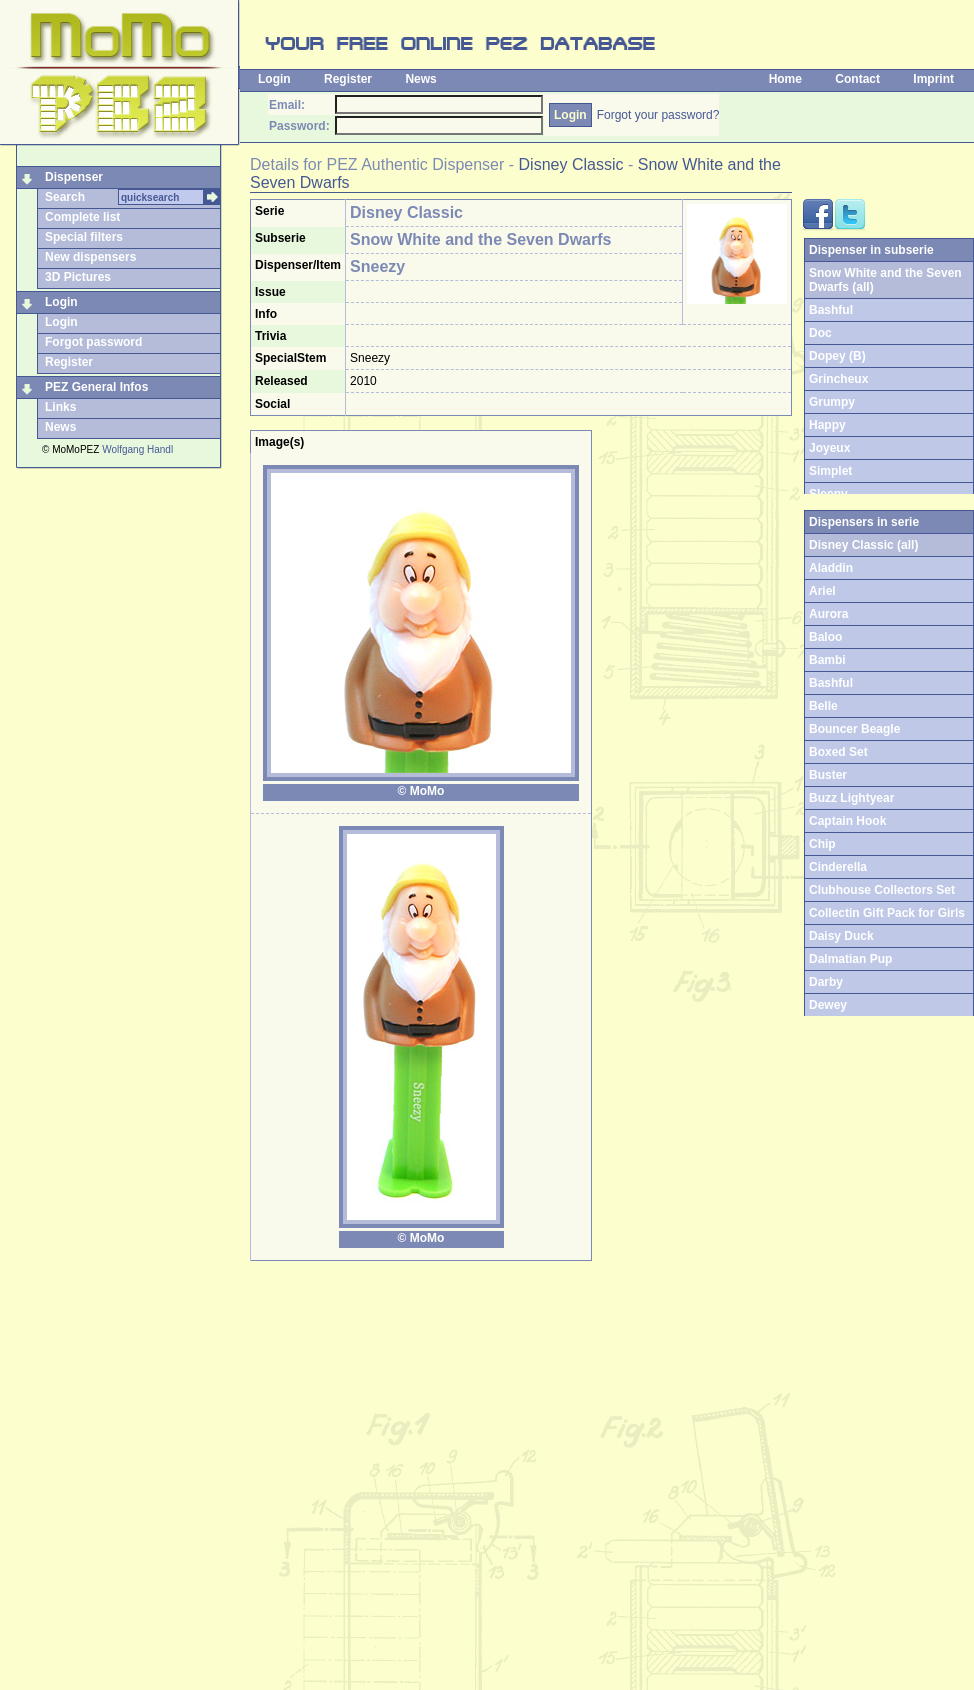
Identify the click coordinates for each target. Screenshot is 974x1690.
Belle (823, 706)
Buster (828, 775)
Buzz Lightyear (851, 798)
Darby (826, 982)
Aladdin (831, 568)
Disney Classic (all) (863, 545)
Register (348, 79)
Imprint (933, 79)
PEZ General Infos (96, 387)
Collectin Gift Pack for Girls (887, 913)
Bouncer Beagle (854, 729)
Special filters (84, 237)
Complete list (82, 217)
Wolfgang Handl (137, 449)
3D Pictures (78, 277)
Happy (827, 425)
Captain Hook (847, 821)
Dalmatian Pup (850, 959)
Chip (822, 844)
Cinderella (838, 867)
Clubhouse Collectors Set (882, 890)
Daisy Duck (841, 936)
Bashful (831, 310)
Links (60, 407)
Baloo (825, 637)
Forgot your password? (658, 115)
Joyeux (829, 448)
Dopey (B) (837, 356)
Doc (820, 333)
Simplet (830, 471)
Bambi (827, 660)
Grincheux (838, 379)
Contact (857, 79)
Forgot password (93, 342)
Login (274, 79)
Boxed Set (838, 752)
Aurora (828, 614)
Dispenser (74, 177)
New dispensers (90, 257)
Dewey (828, 1005)
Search (65, 197)
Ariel (822, 591)
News (420, 79)
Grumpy (832, 402)
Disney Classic (571, 164)
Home (785, 79)
